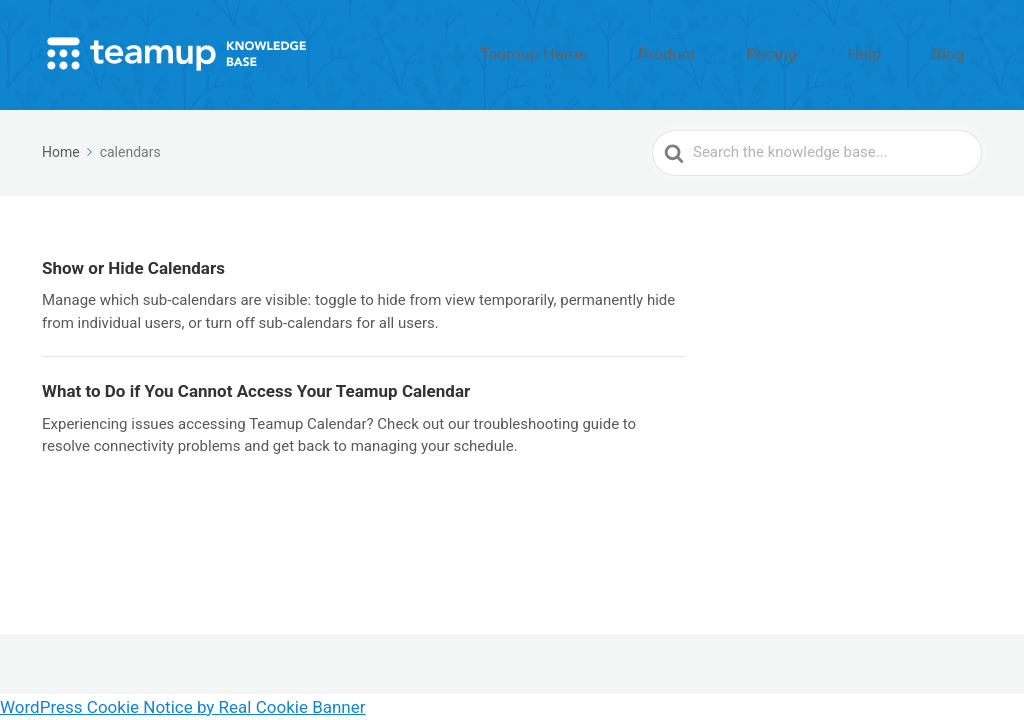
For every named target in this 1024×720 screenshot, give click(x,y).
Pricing (826, 53)
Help (896, 53)
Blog (959, 53)
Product (744, 53)
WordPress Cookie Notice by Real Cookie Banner (183, 707)
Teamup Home (637, 53)
